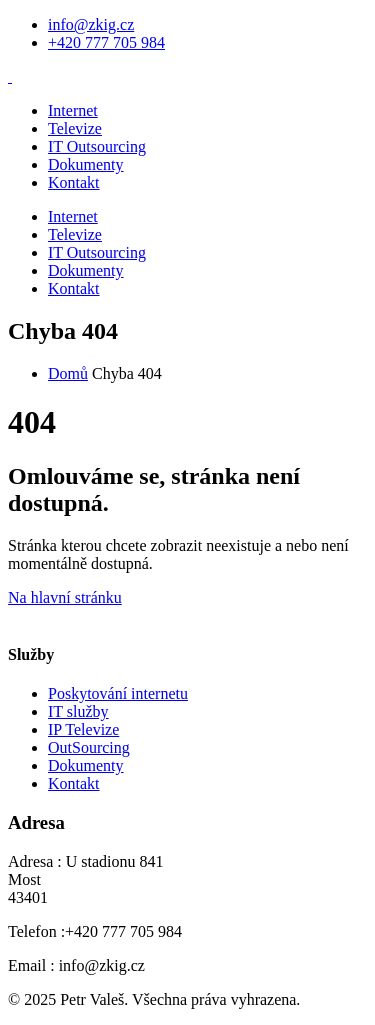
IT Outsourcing (97, 146)
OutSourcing (89, 747)
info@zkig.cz (91, 24)
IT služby (78, 711)
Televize (75, 128)
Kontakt (74, 182)
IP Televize (83, 729)
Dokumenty (86, 164)
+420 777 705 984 (106, 42)
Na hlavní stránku (65, 597)
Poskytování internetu (118, 693)
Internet (73, 110)
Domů (68, 373)
